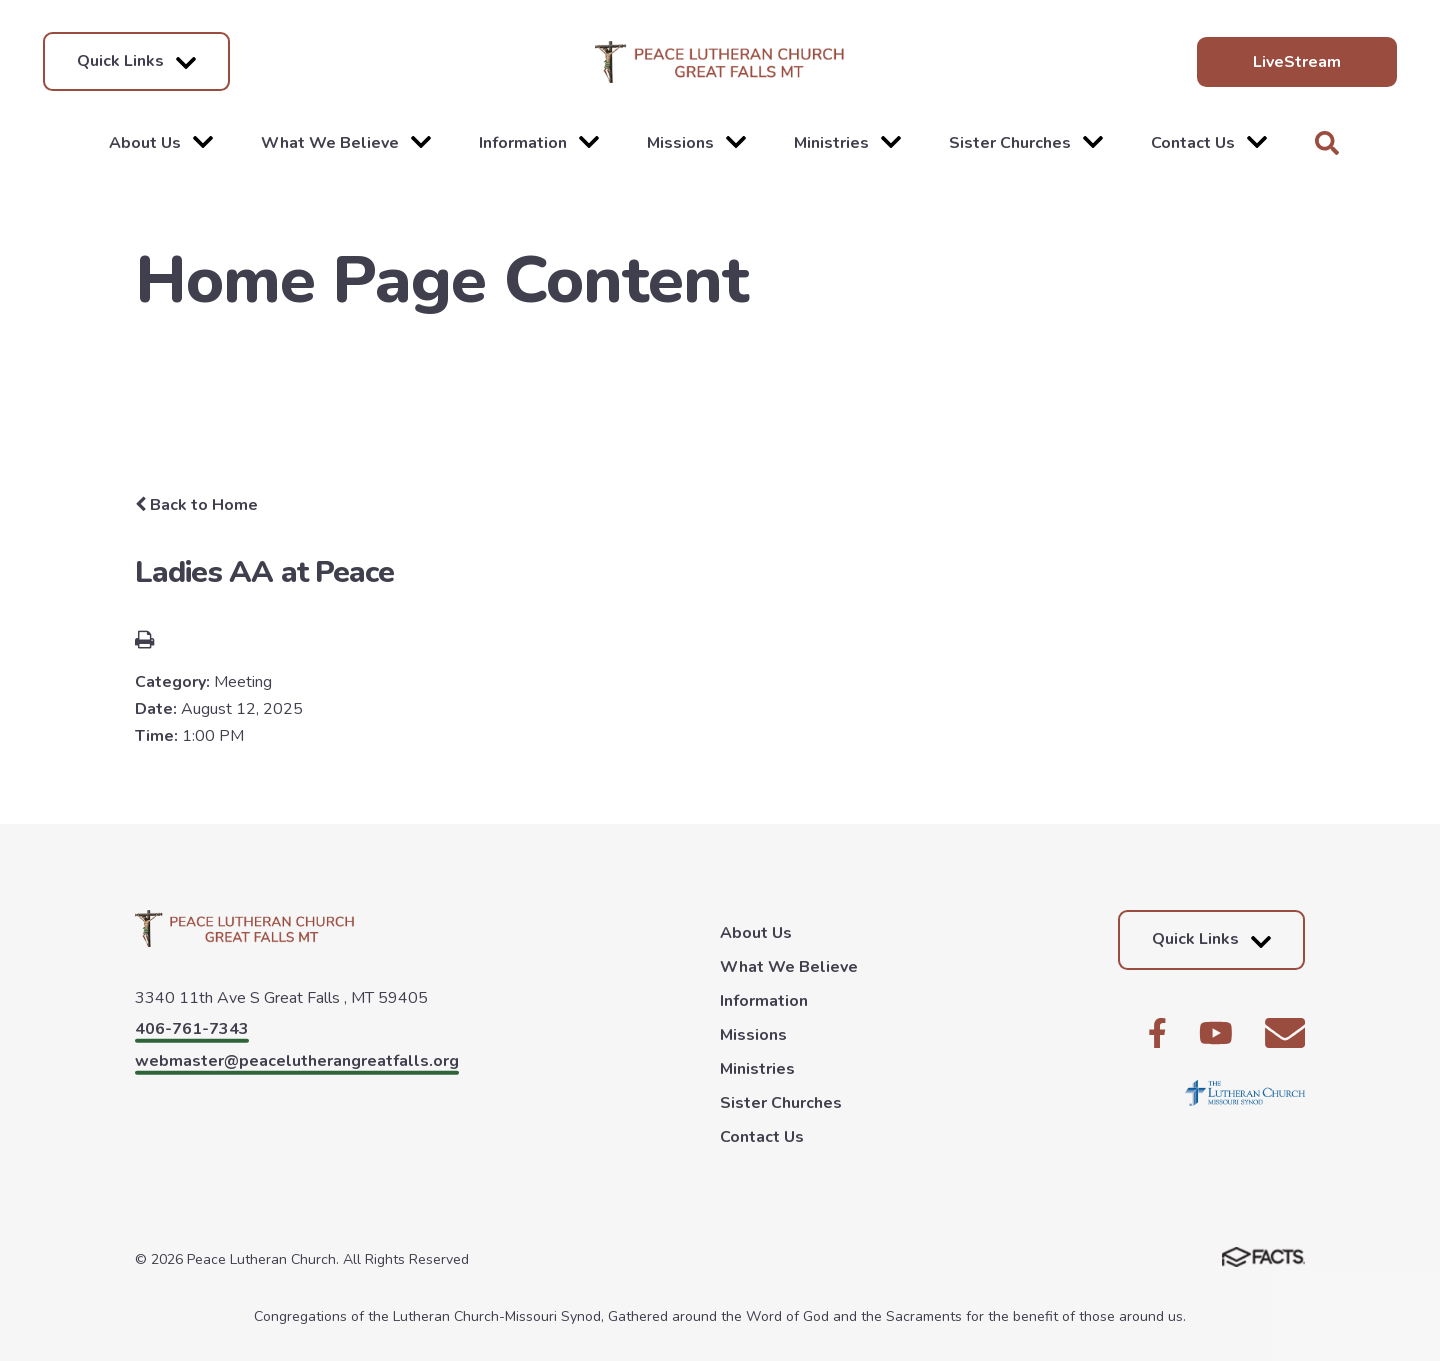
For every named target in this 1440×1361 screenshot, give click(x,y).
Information (539, 143)
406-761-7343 (192, 1029)
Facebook (1157, 1033)
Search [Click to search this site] (1327, 143)
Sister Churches (1026, 143)
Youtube (1216, 1033)
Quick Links (136, 61)
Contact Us (1209, 143)
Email (1285, 1033)
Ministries (847, 143)
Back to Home (196, 505)
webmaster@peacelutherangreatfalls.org (297, 1061)
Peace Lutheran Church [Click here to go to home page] (720, 62)
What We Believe (346, 143)
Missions (696, 143)
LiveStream (1297, 62)
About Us (161, 143)
